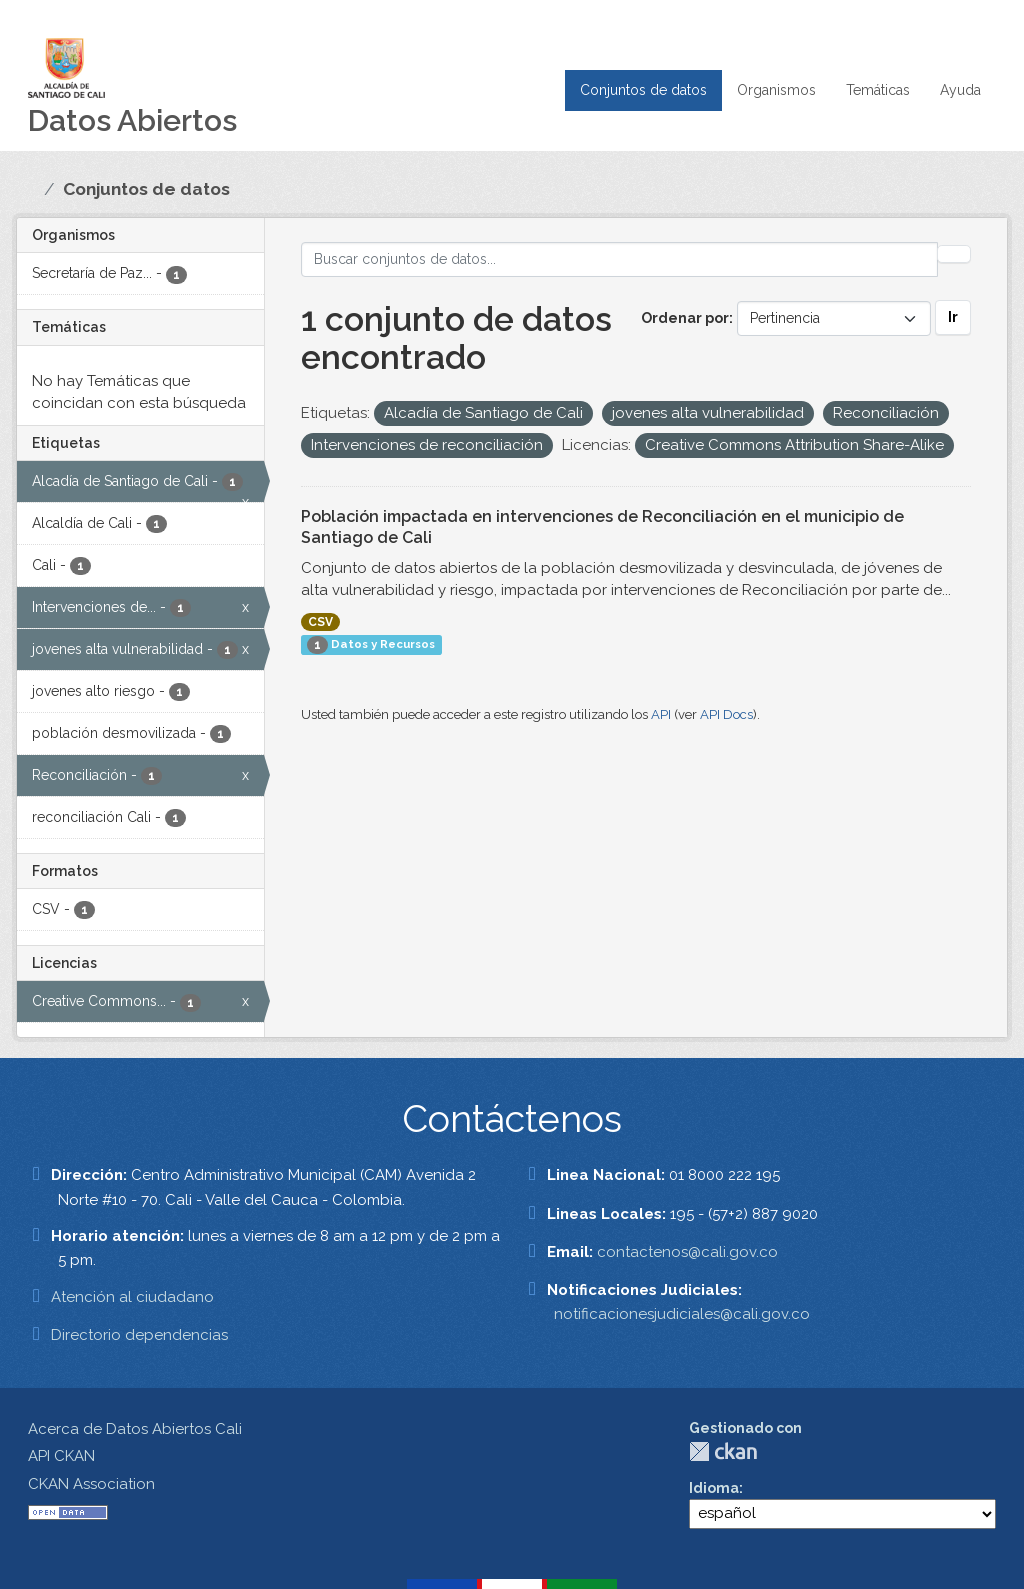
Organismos (776, 90)
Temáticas (878, 90)
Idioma (714, 1488)
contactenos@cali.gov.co (687, 1252)
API (661, 714)
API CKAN (61, 1456)
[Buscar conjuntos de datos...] (620, 259)
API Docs (726, 714)
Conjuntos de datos (643, 90)
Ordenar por (685, 318)
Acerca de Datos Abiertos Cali (135, 1429)
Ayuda (960, 90)
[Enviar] (954, 254)
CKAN (723, 1451)
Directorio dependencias (139, 1335)
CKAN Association (91, 1484)
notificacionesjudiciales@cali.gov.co (682, 1314)
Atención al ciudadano (132, 1297)
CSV (320, 622)
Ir (953, 317)
